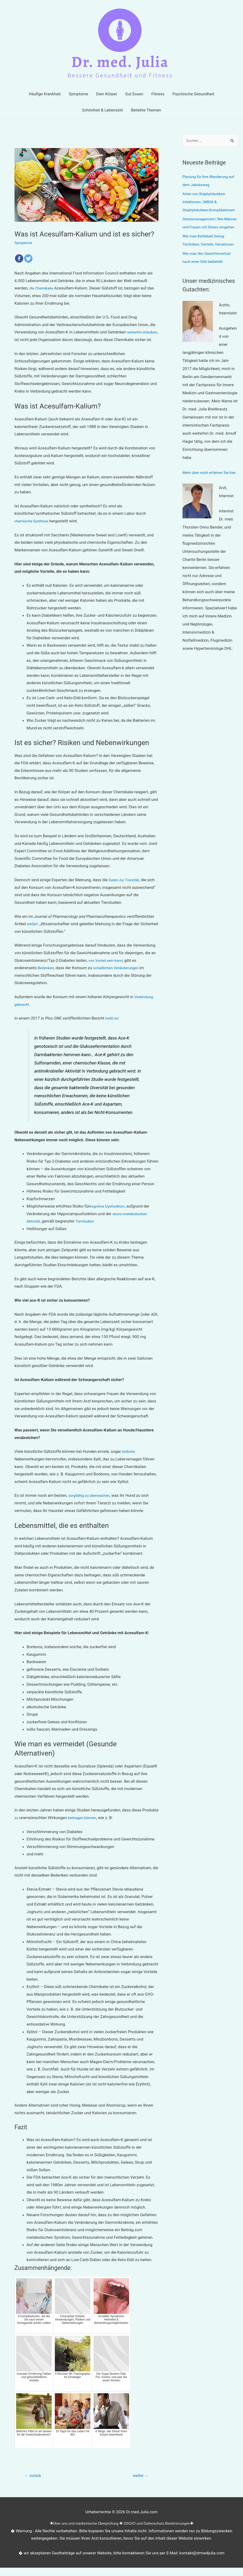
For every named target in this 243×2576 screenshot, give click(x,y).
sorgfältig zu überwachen (91, 1503)
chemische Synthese (32, 528)
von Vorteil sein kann (107, 967)
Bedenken (46, 975)
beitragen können (83, 1825)
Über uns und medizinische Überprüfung (82, 2531)
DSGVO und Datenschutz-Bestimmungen (160, 2531)
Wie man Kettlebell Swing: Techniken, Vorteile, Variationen (205, 260)
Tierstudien (87, 1228)
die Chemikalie (42, 288)
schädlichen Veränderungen (120, 975)
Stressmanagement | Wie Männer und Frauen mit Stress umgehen (209, 235)
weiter (139, 2483)
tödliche (129, 1459)
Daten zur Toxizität (125, 887)
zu (16, 1825)
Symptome (24, 242)
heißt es (112, 1025)
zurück (34, 2483)
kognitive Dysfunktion (108, 1213)
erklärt (33, 931)
